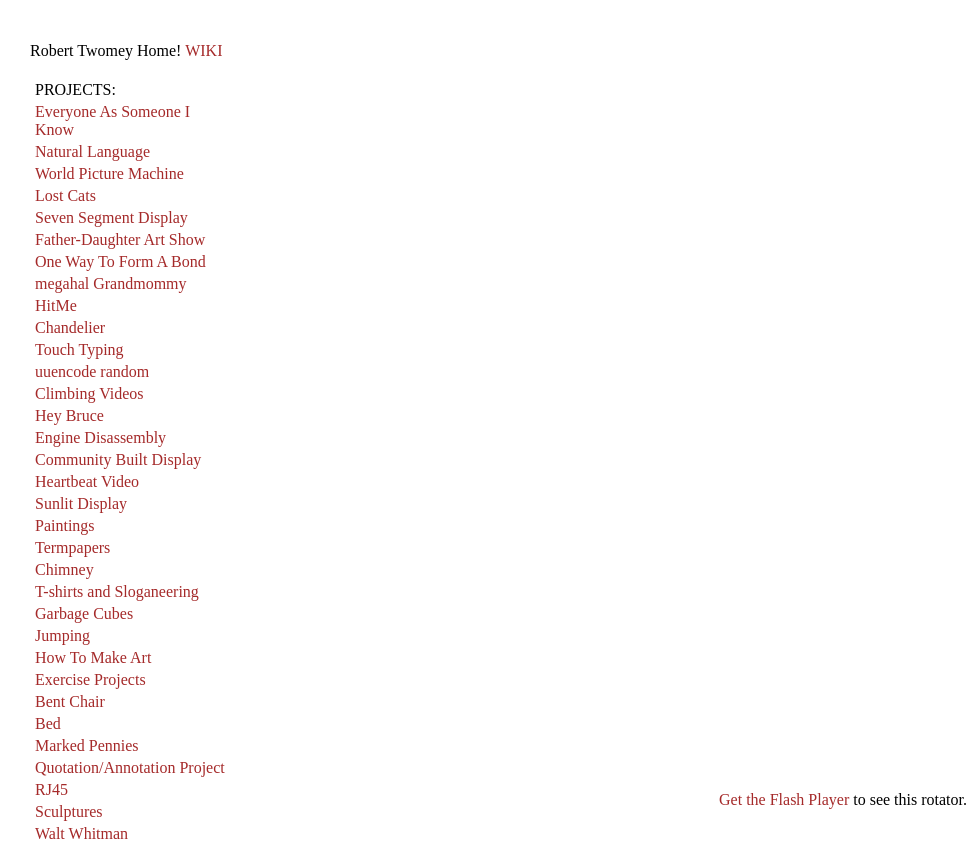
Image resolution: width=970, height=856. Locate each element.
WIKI (203, 50)
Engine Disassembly (100, 437)
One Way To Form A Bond (120, 261)
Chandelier (70, 327)
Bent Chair (70, 701)
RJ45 (51, 789)
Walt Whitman (81, 833)
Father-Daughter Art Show (120, 239)
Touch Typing (79, 349)
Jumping (62, 635)
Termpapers (72, 547)
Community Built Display (118, 459)
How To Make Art (93, 657)
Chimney (64, 569)
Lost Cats (65, 195)
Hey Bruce (69, 415)
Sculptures (69, 811)
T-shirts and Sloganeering (117, 591)
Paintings (65, 525)
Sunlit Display (81, 503)
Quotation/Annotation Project (130, 767)
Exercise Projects (90, 679)
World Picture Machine (109, 173)
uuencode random (92, 371)
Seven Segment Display (111, 217)
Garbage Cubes (84, 613)
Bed (48, 723)
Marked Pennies (87, 745)
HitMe (56, 305)
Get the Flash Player (784, 799)
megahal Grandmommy (111, 283)
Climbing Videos (89, 393)
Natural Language (92, 151)
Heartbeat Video (87, 481)
